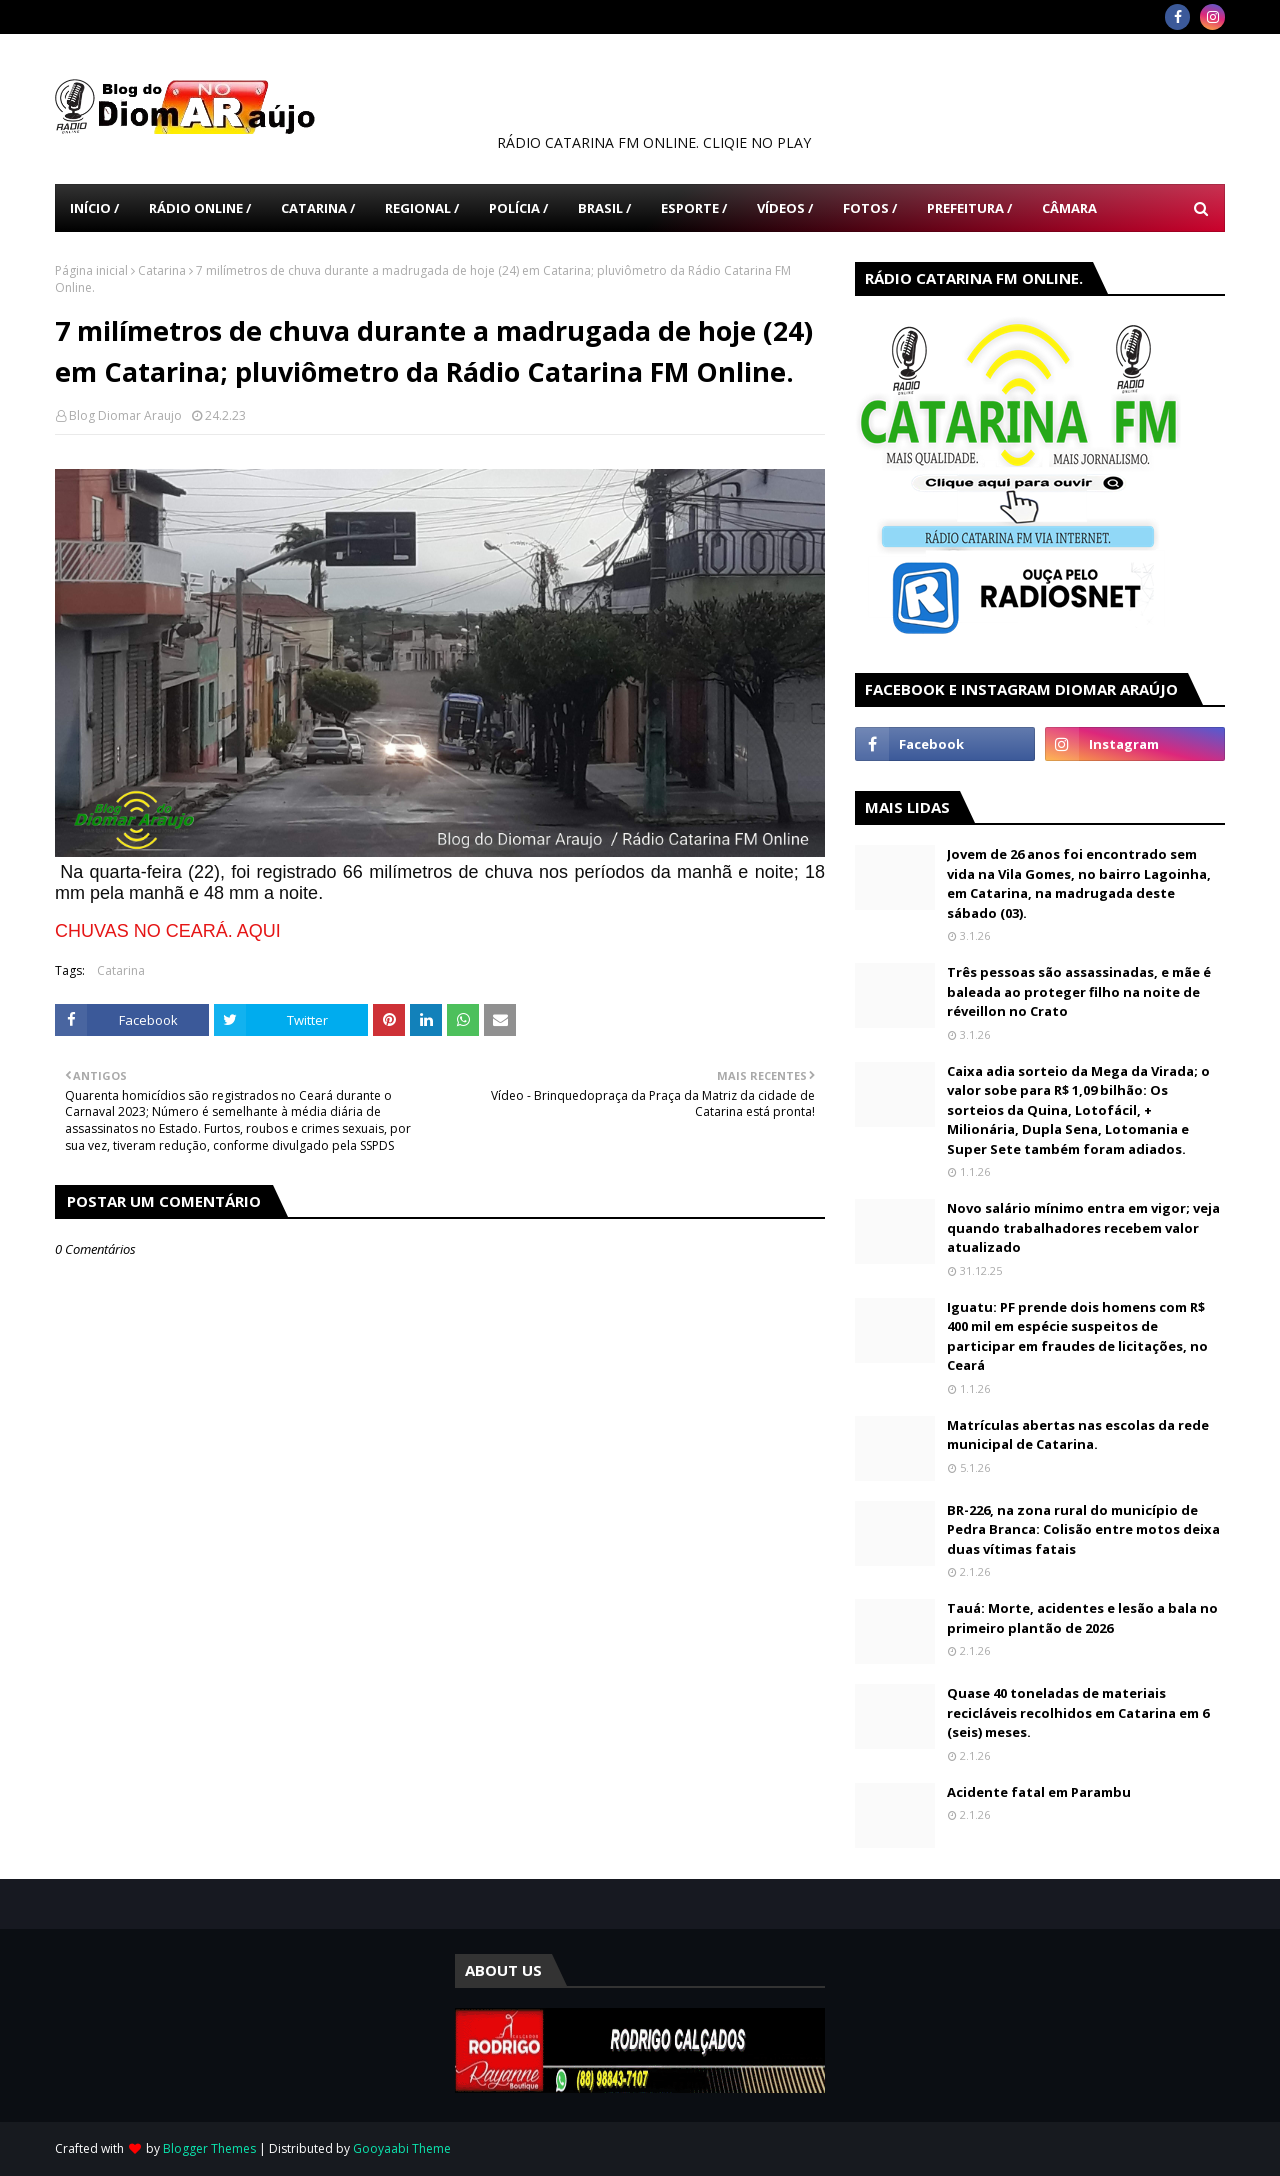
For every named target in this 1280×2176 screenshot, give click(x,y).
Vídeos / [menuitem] (785, 208)
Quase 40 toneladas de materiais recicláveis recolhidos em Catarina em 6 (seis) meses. (1078, 1712)
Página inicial (91, 270)
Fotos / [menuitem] (870, 208)
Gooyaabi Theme (402, 2148)
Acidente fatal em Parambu (1039, 1792)
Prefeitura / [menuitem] (969, 208)
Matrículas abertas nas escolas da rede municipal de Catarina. (1078, 1435)
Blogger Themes (209, 2148)
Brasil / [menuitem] (604, 208)
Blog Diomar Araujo (125, 415)
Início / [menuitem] (94, 208)
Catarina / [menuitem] (318, 208)
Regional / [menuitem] (422, 208)
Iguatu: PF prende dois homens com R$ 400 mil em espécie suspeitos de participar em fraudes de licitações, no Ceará (1077, 1336)
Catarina (162, 270)
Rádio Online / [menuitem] (200, 208)
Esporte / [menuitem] (694, 208)
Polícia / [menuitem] (518, 208)
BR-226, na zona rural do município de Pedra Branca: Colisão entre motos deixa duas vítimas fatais (1083, 1529)
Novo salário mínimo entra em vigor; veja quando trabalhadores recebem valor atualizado (1083, 1227)
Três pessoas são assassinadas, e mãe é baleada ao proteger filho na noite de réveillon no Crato (1079, 991)
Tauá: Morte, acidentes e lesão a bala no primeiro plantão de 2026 (1082, 1618)
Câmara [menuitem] (1069, 208)
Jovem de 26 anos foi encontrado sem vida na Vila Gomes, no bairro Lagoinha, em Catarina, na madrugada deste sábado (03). (1079, 883)
